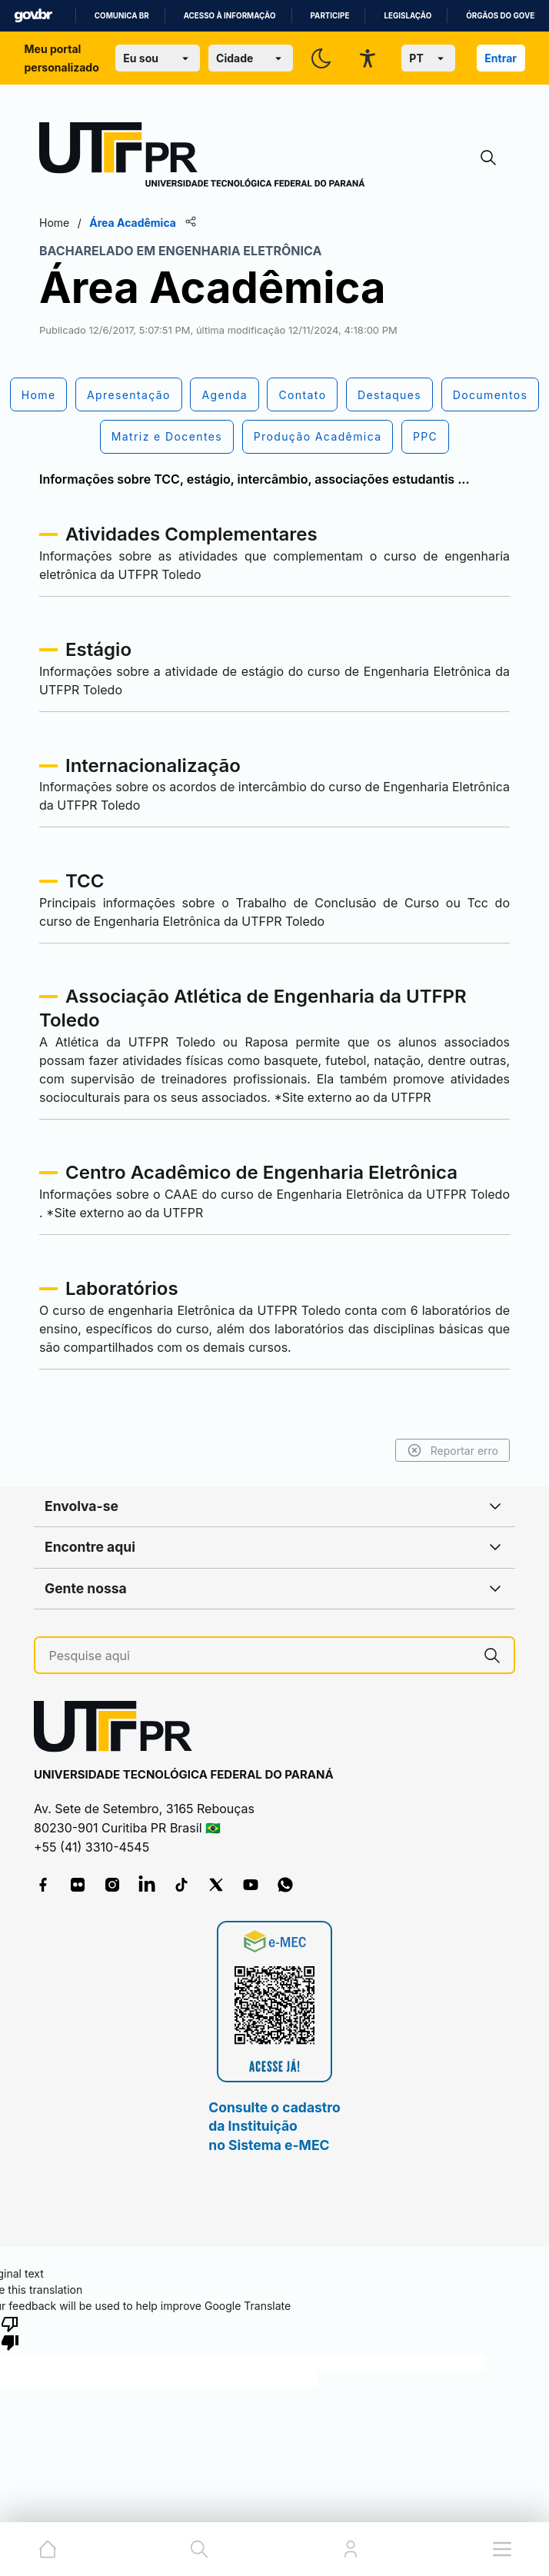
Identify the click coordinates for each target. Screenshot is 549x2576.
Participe (330, 16)
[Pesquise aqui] (260, 1656)
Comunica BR (122, 16)
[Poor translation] (10, 2332)
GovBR (33, 15)
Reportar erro (452, 1450)
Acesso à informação (230, 16)
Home (54, 222)
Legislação (407, 16)
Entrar (500, 58)
